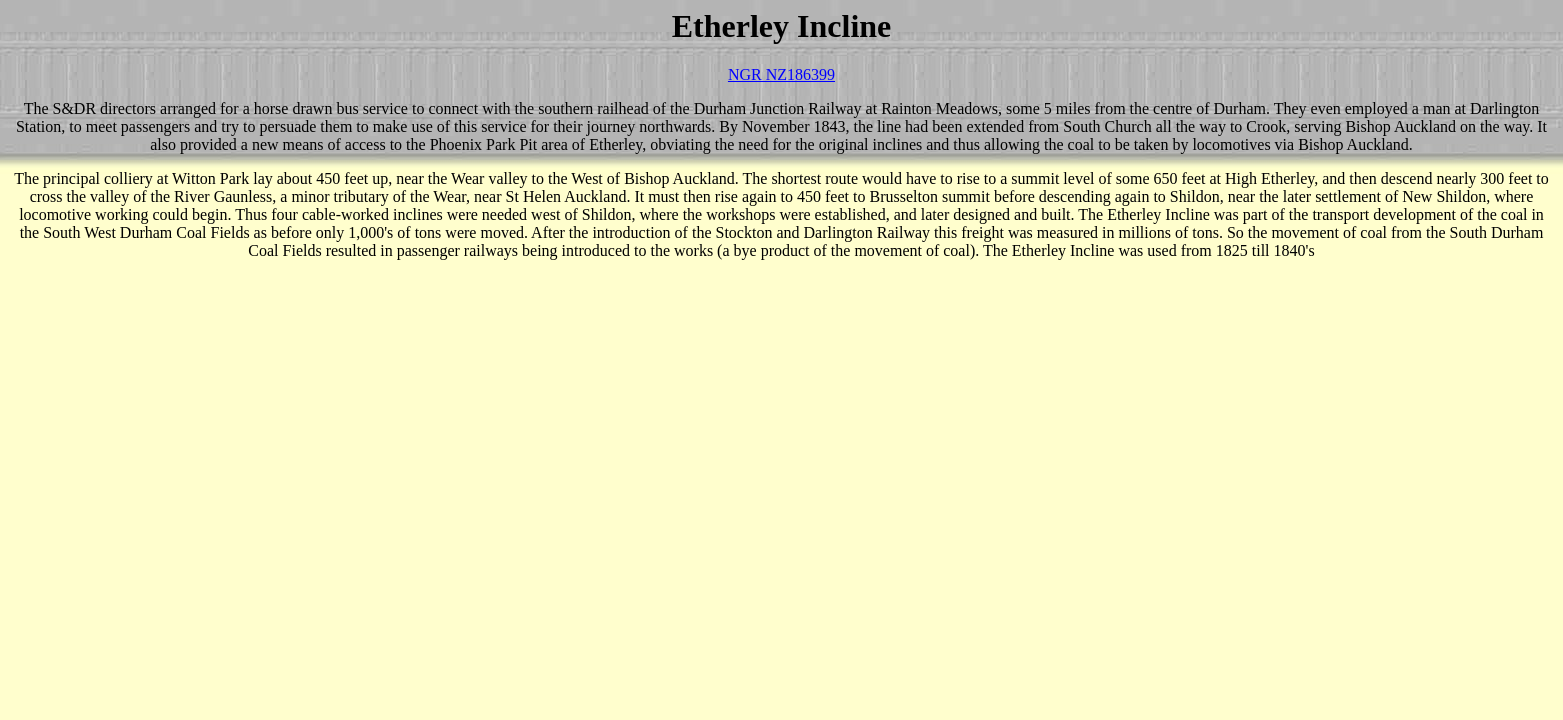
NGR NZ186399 (781, 74)
